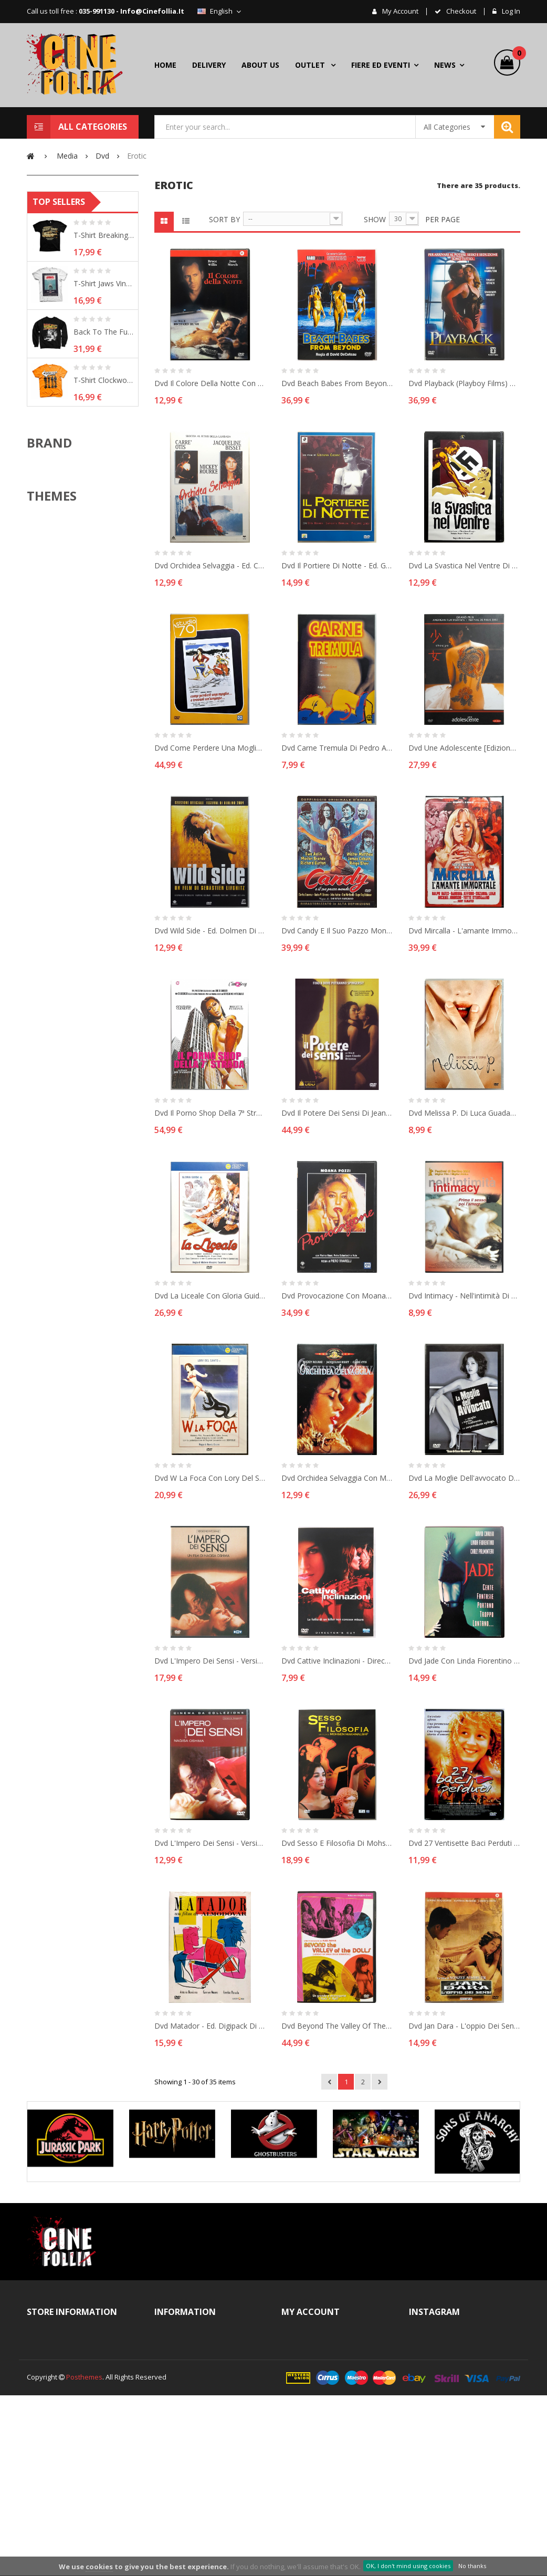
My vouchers (312, 2435)
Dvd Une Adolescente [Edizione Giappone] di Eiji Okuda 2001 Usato (464, 748)
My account (399, 11)
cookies (99, 2566)
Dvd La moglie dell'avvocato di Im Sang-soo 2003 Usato (464, 1478)
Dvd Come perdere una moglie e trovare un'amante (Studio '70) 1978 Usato (210, 748)
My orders (308, 2343)
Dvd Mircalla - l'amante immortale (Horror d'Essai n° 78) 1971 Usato (464, 931)
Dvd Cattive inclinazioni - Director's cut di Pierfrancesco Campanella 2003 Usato (337, 1661)
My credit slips (315, 2380)
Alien (52, 822)
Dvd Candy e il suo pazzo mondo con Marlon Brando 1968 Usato (337, 931)
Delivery (178, 2451)
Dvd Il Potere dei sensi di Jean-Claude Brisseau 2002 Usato (337, 1113)
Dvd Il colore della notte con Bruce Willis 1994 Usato (210, 383)
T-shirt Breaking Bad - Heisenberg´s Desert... (103, 401)
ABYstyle (58, 635)
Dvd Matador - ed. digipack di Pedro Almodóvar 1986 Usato (210, 2026)
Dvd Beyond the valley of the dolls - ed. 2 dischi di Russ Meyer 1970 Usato (337, 2026)
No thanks (472, 2566)
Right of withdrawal (196, 2469)
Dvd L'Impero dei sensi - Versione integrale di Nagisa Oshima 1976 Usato (210, 1661)
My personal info (319, 2417)
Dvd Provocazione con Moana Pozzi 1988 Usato (337, 1296)
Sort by (224, 219)
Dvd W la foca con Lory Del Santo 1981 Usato (210, 1478)
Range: (49, 306)
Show (375, 219)
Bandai (56, 651)
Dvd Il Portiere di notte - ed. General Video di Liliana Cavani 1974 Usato (337, 565)
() (516, 54)
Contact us (182, 2343)
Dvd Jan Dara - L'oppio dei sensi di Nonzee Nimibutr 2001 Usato (464, 2026)
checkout (460, 11)
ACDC (53, 789)
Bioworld (58, 700)
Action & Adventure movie (86, 806)
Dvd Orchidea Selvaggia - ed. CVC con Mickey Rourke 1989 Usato (210, 565)
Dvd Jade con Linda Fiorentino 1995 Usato (464, 1661)
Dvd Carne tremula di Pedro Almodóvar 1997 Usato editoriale (337, 748)
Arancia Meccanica (74, 838)
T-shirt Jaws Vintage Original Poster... (103, 449)
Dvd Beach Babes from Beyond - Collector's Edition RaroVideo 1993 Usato (337, 383)
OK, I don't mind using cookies (408, 2566)
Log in (510, 11)
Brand (49, 608)
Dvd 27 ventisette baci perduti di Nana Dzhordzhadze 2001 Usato (464, 1843)
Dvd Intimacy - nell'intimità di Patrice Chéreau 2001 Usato (464, 1296)
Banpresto (61, 667)
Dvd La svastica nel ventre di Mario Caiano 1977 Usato (464, 565)
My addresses (315, 2398)
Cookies (178, 2487)
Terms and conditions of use (204, 2424)
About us (179, 2398)
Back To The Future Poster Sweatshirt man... (103, 497)
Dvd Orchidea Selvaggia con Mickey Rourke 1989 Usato (337, 1478)
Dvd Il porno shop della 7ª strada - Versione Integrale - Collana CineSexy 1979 (210, 1113)
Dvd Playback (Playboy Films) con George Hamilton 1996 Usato (464, 383)
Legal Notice (184, 2380)
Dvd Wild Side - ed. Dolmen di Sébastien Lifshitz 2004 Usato (210, 931)
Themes (52, 762)
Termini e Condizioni (197, 2361)
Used (64, 251)
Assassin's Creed (72, 854)
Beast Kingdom (68, 684)
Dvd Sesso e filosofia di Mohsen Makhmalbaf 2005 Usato (337, 1843)
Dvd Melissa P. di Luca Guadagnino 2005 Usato (464, 1113)
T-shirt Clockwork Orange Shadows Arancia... (103, 545)
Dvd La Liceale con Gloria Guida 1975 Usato (210, 1296)
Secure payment (191, 2506)
